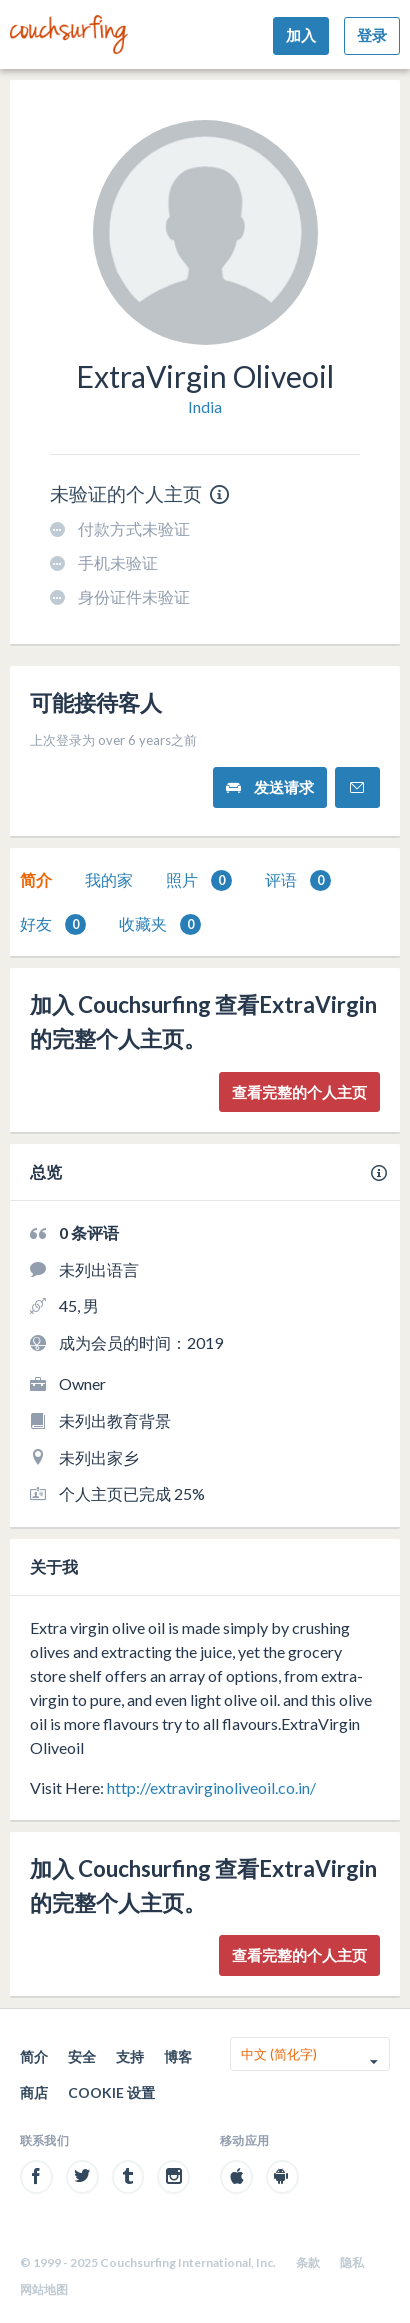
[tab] (36, 880)
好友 (53, 924)
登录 (372, 35)
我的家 (109, 879)
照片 (199, 880)
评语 (298, 880)
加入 (301, 35)
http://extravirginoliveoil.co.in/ (211, 1787)
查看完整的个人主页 (299, 1092)
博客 (178, 2056)
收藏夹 (160, 924)
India (205, 406)
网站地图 (44, 2289)
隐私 (352, 2262)
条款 (308, 2262)
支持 (130, 2056)
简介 (36, 879)
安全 (82, 2056)
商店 (34, 2092)
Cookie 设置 (111, 2092)
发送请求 (270, 787)
